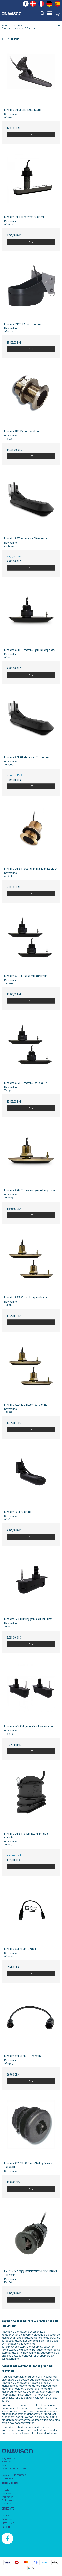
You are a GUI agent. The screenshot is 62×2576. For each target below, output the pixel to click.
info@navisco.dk (10, 2478)
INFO (31, 134)
